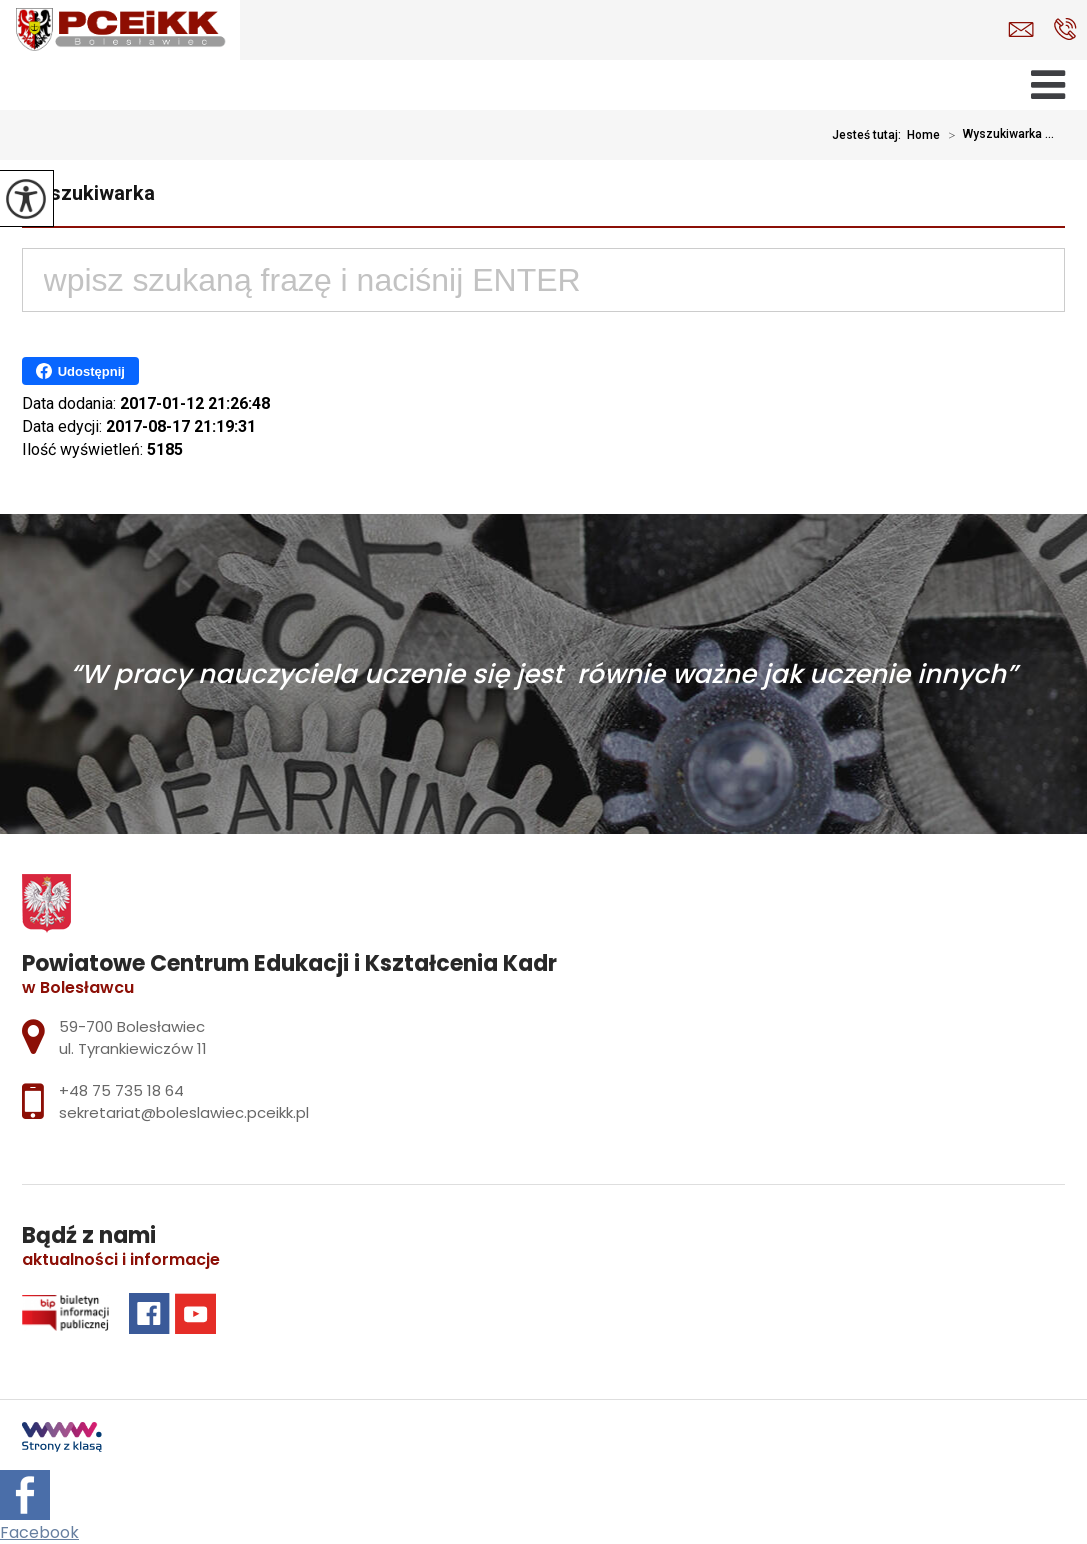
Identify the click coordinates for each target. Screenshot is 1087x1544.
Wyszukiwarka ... (997, 135)
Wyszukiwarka (88, 193)
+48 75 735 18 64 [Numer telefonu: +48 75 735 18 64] (121, 1090)
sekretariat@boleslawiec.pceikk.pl (1021, 29)
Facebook (39, 1532)
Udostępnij (80, 371)
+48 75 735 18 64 (1065, 29)
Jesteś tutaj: (869, 135)
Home (923, 135)
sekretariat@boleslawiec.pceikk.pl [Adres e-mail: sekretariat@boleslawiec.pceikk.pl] (184, 1112)
